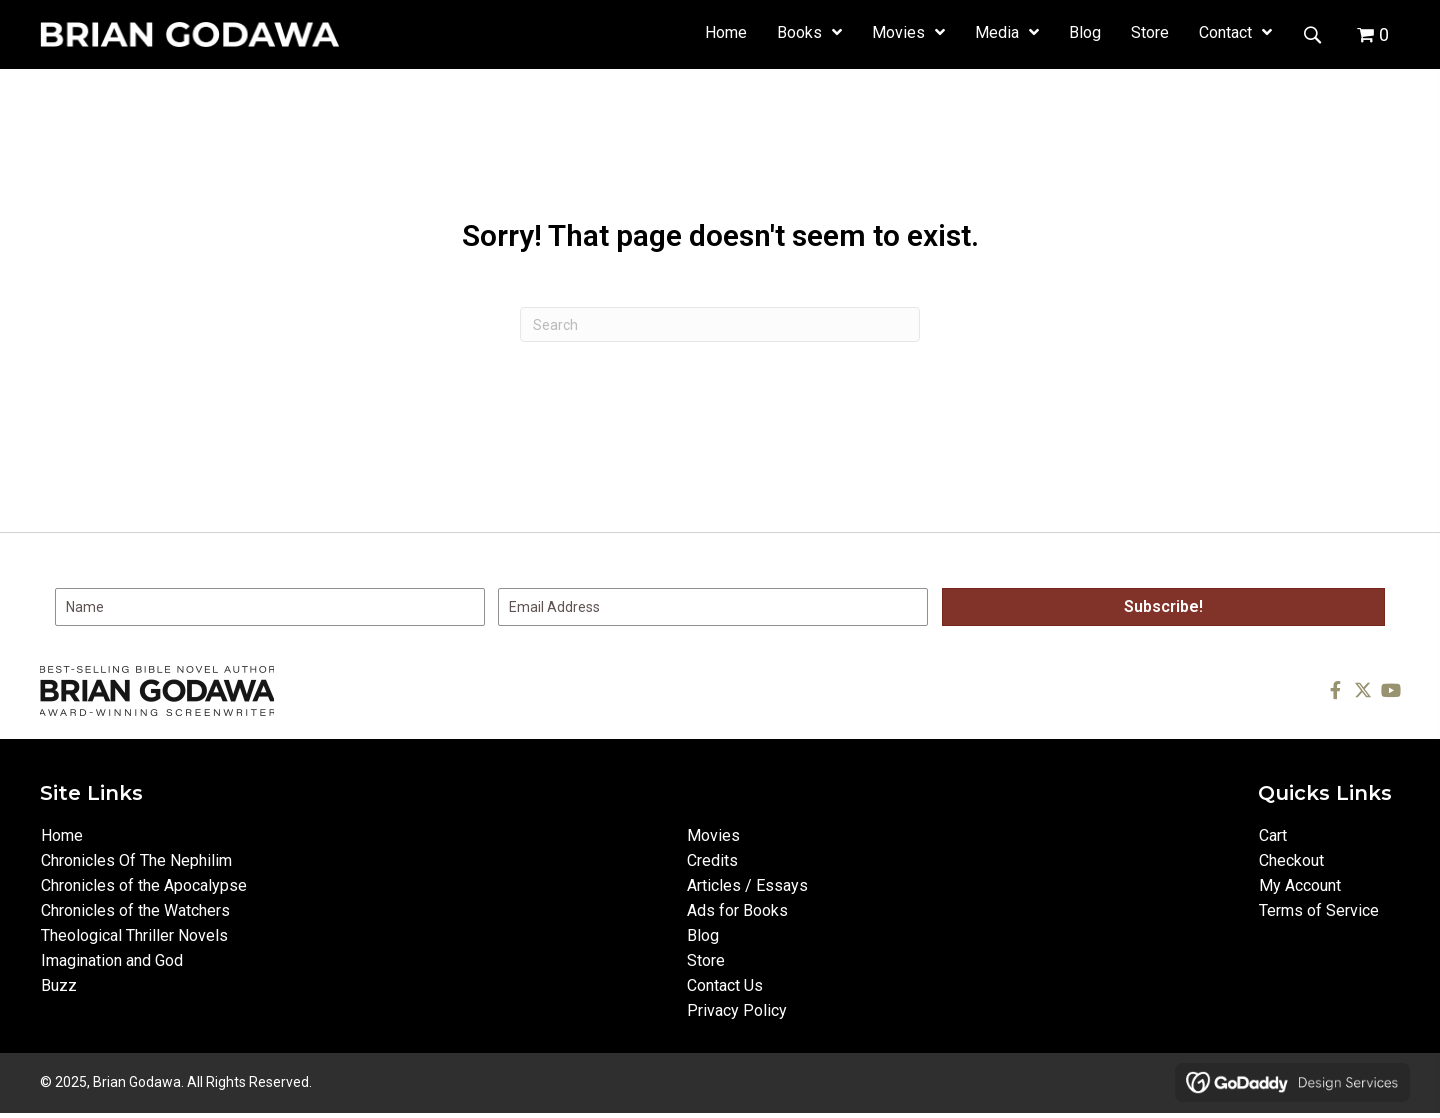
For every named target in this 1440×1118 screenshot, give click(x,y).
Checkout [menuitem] (1291, 860)
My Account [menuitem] (1300, 885)
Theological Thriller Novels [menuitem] (134, 935)
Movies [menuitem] (713, 835)
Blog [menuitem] (703, 935)
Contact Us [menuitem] (725, 985)
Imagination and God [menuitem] (112, 960)
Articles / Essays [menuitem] (747, 885)
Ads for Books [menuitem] (737, 910)
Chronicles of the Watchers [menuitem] (135, 910)
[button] (1312, 33)
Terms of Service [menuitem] (1319, 910)
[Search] (720, 324)
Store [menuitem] (706, 960)
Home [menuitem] (62, 835)
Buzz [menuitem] (59, 985)
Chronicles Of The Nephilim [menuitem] (136, 860)
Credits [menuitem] (712, 860)
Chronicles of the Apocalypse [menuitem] (144, 885)
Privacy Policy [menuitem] (737, 1010)
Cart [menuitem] (1273, 835)
